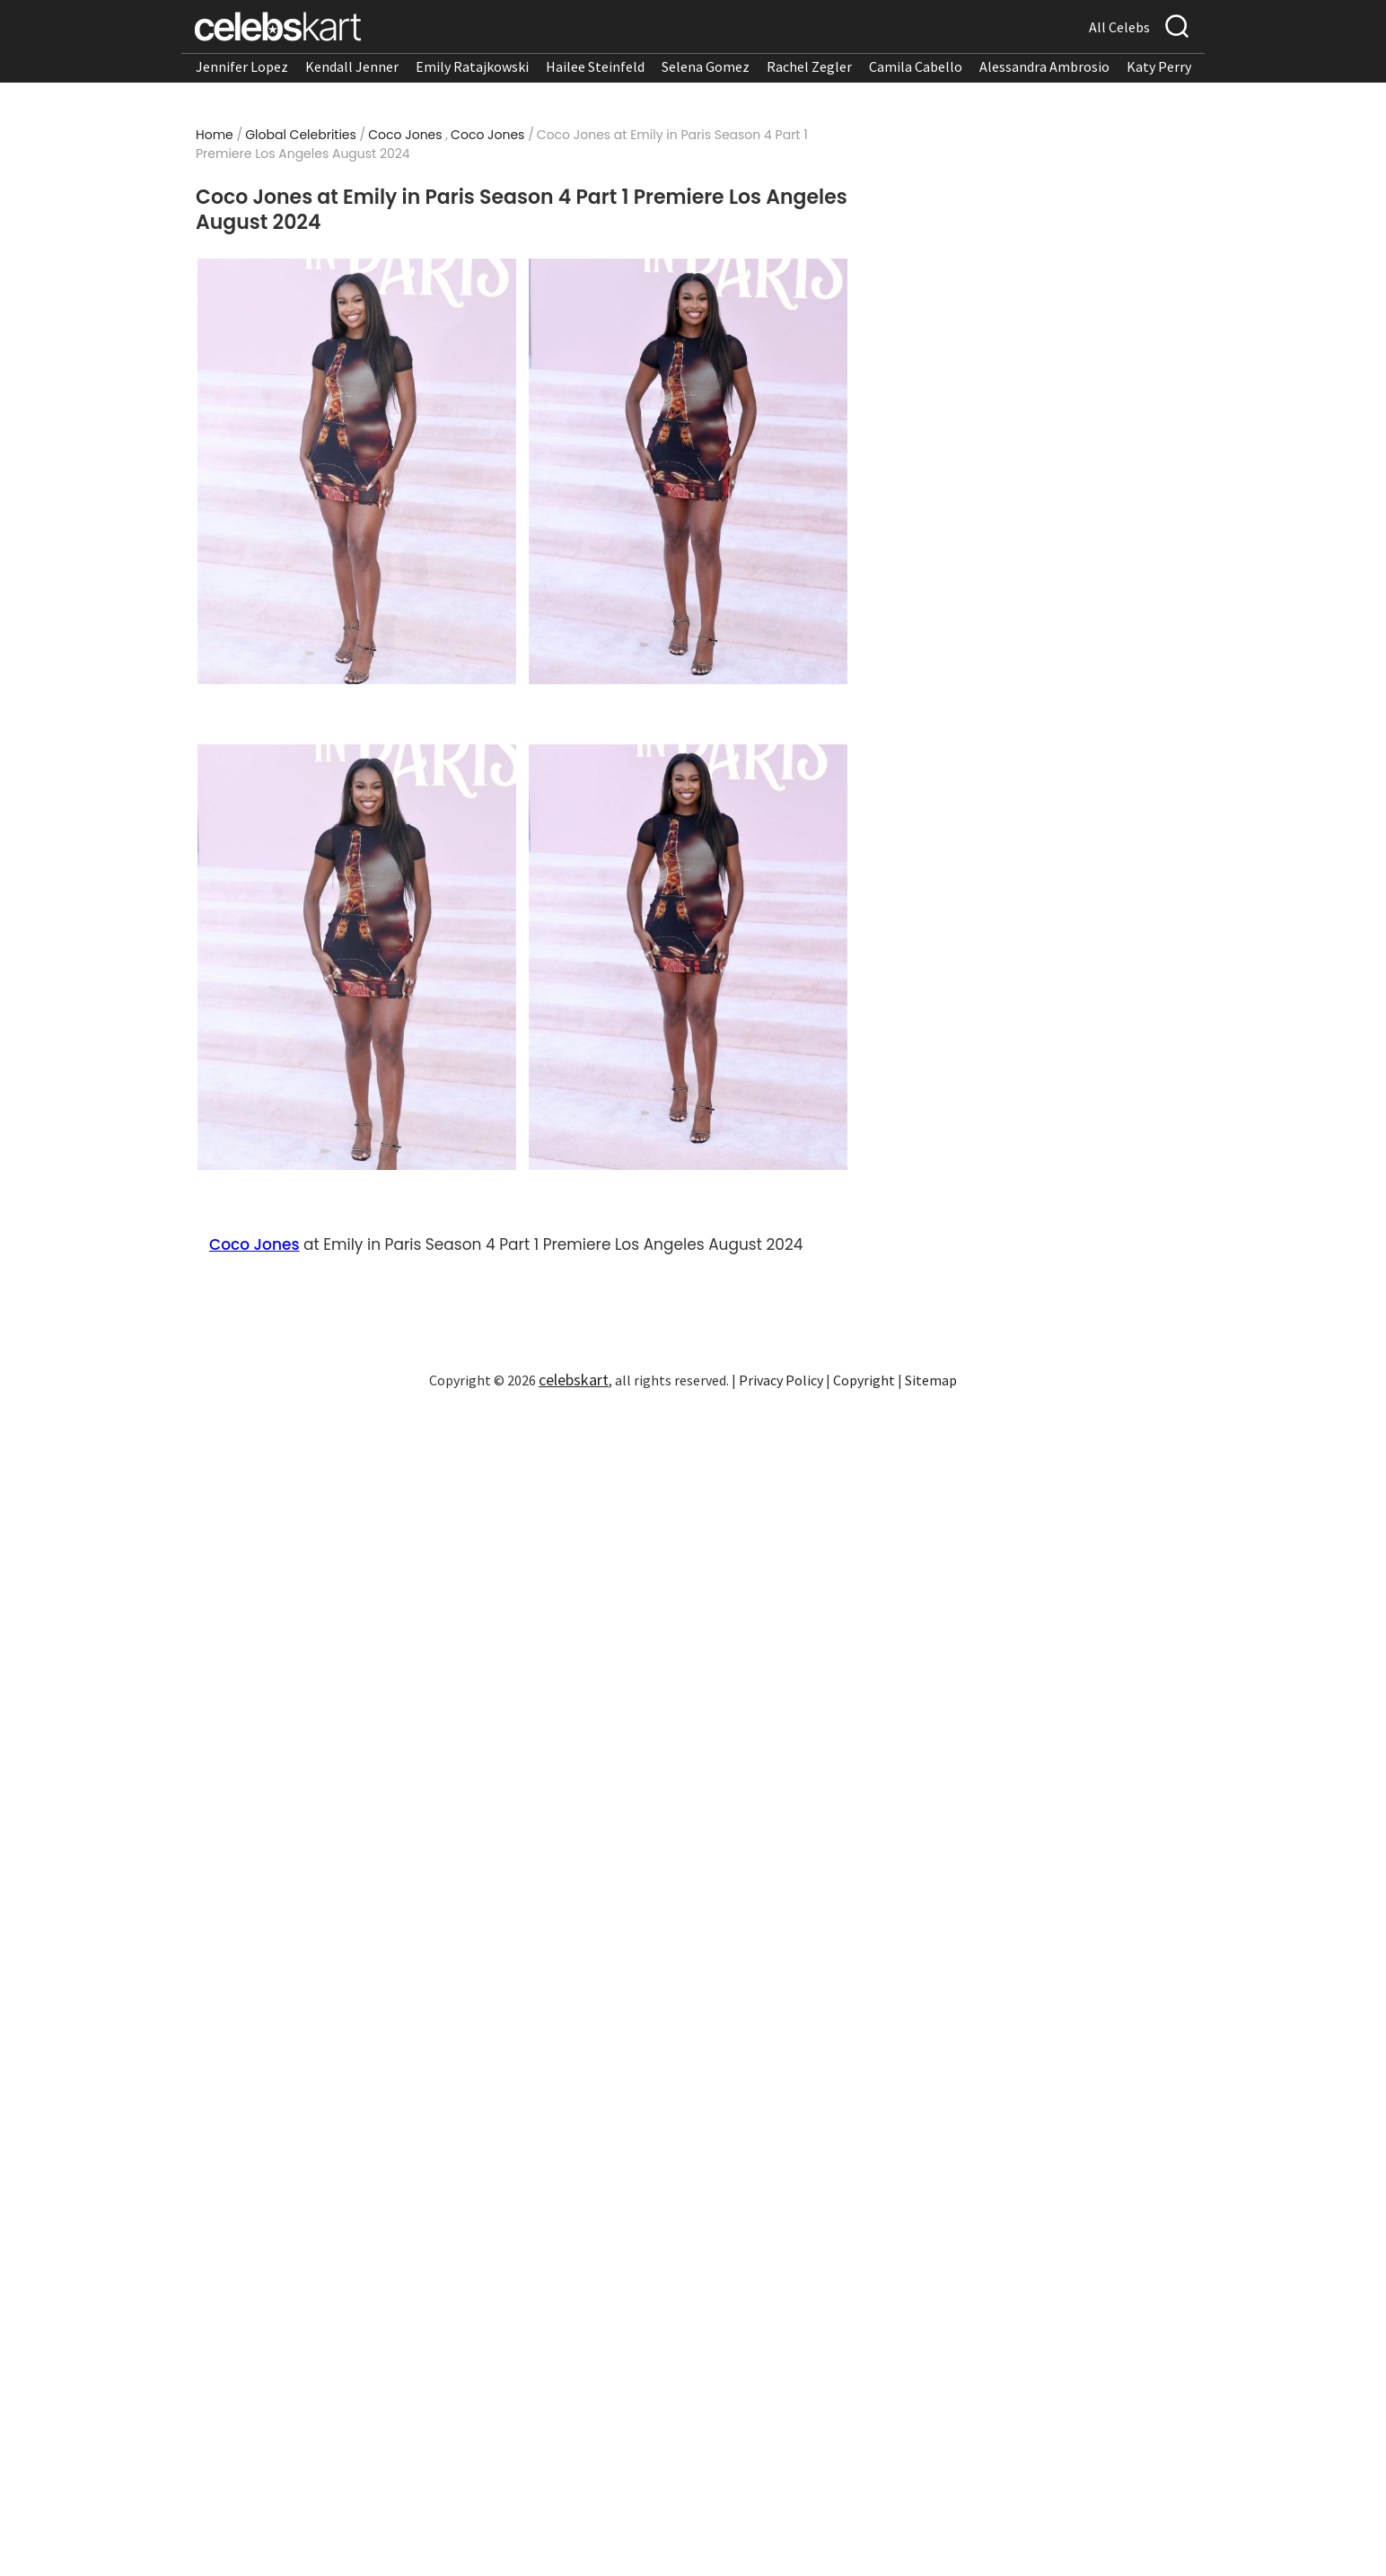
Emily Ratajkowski (472, 66)
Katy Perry (1159, 66)
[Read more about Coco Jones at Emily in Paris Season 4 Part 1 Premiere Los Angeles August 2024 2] (688, 471)
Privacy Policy (781, 1380)
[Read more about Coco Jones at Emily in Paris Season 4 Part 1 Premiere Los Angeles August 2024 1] (356, 471)
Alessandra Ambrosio (1044, 66)
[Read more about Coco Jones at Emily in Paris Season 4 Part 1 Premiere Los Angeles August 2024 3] (356, 957)
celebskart (574, 1379)
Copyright (864, 1380)
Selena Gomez (706, 66)
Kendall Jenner (352, 66)
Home (214, 135)
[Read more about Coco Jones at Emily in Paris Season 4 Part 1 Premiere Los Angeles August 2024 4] (688, 957)
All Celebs (1119, 27)
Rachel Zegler (809, 66)
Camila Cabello (915, 66)
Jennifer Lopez (242, 66)
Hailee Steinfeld (595, 66)
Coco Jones (405, 135)
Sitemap (931, 1380)
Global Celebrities (300, 135)
